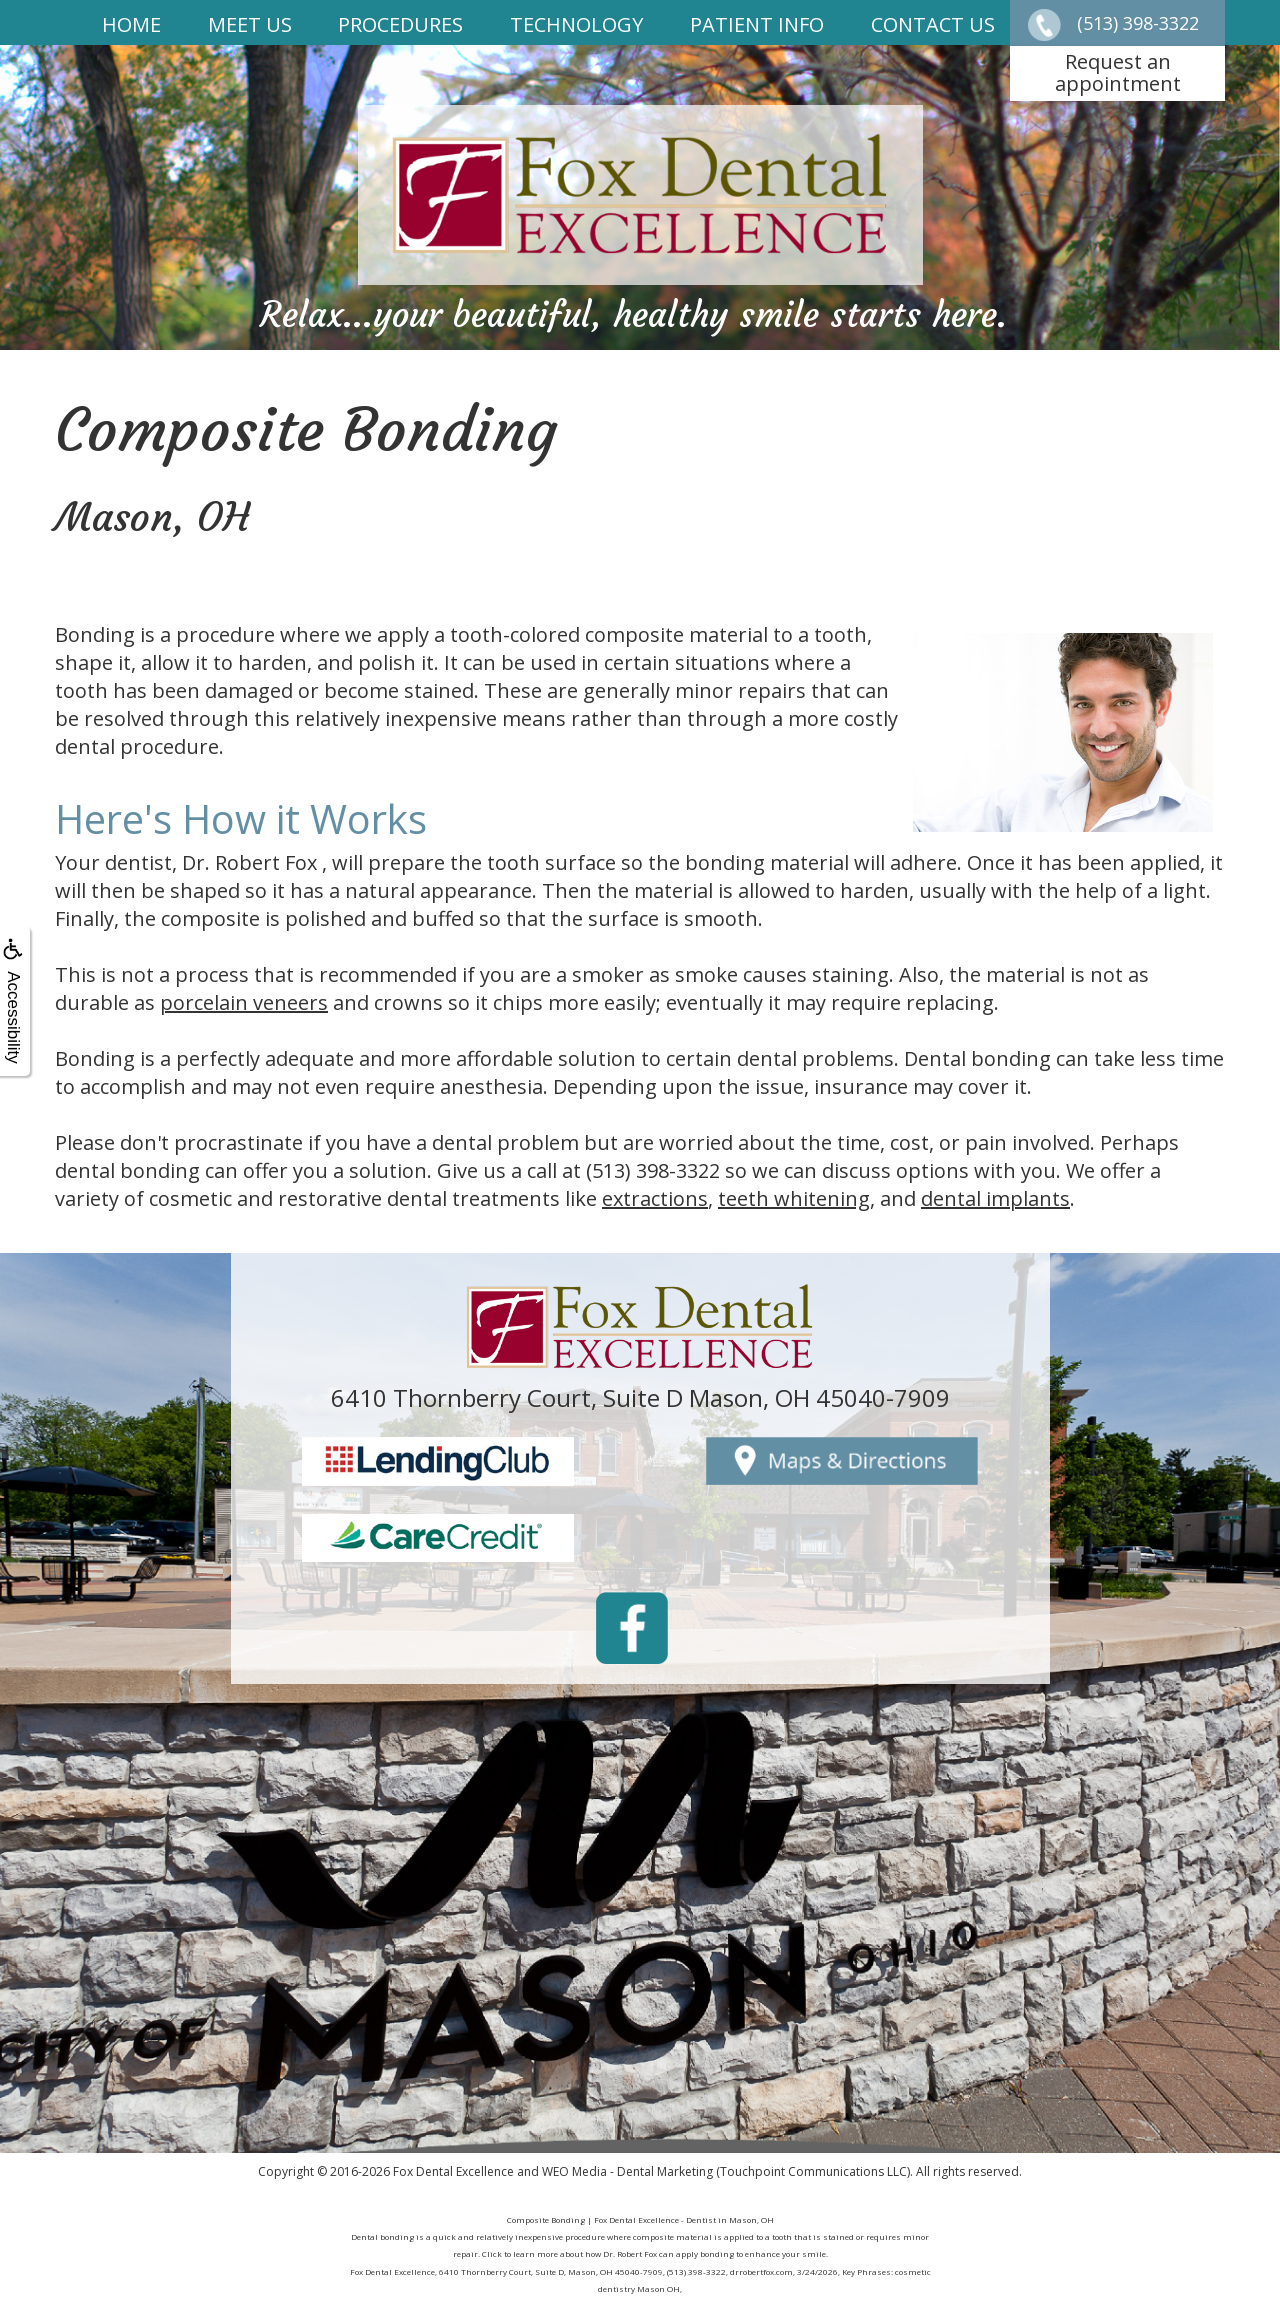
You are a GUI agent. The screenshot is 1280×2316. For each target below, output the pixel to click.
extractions (655, 1198)
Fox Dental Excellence (453, 2171)
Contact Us (933, 24)
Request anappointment (1118, 72)
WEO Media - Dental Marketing (627, 2171)
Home (131, 24)
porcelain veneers (244, 1002)
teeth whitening (794, 1198)
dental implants (995, 1198)
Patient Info (757, 24)
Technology (576, 24)
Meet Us (250, 24)
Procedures (400, 24)
